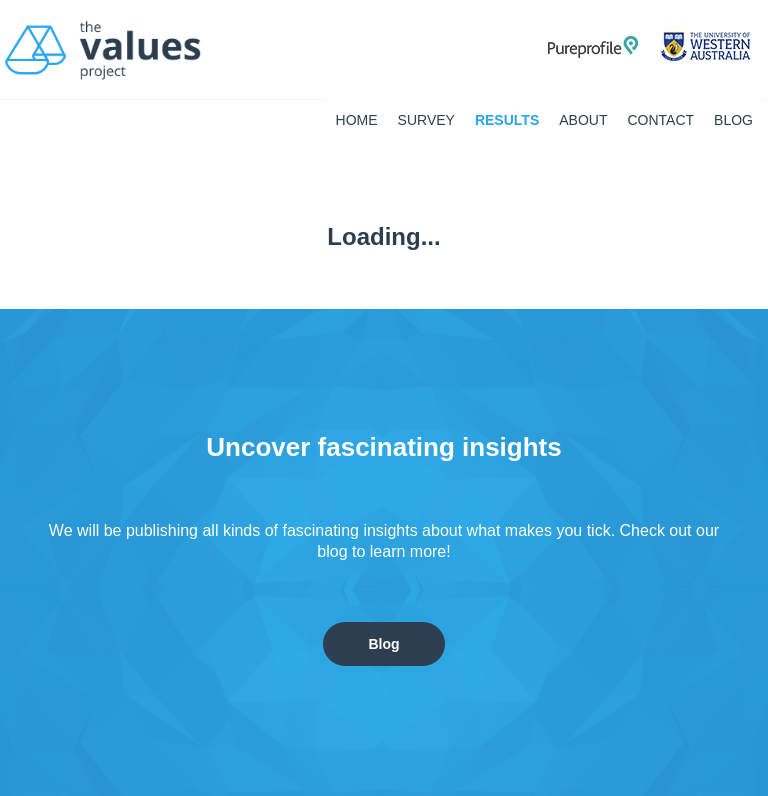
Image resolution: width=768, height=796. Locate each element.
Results (507, 120)
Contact (660, 120)
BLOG (733, 120)
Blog (383, 644)
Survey (426, 120)
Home (357, 120)
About (583, 120)
